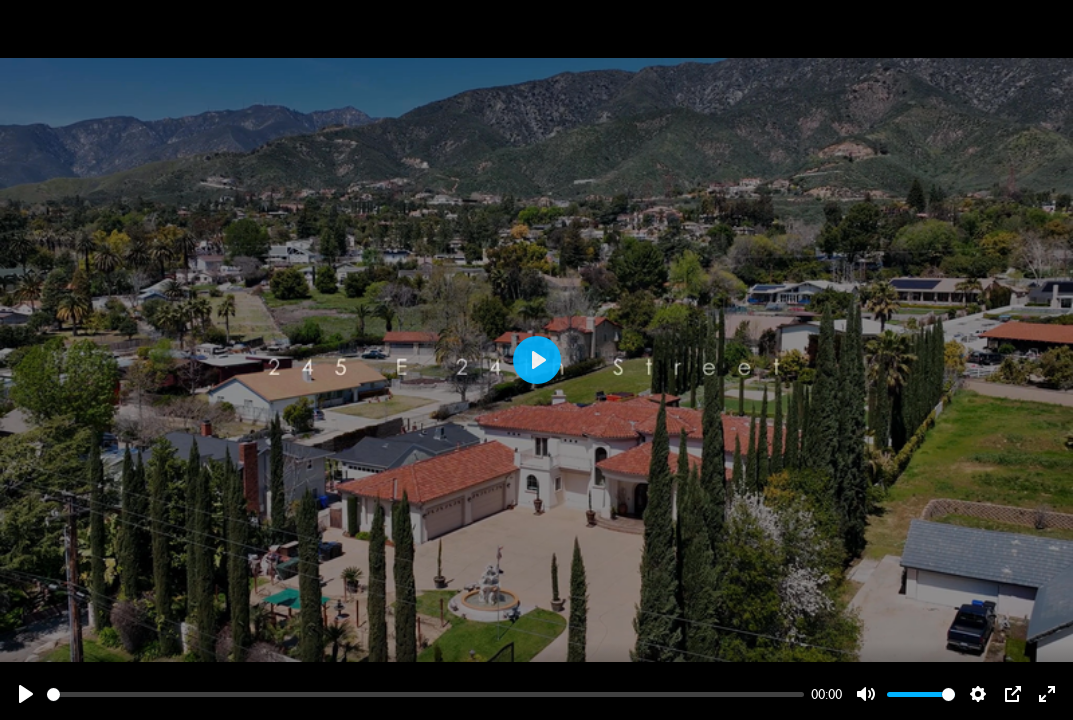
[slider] (425, 694)
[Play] (26, 694)
